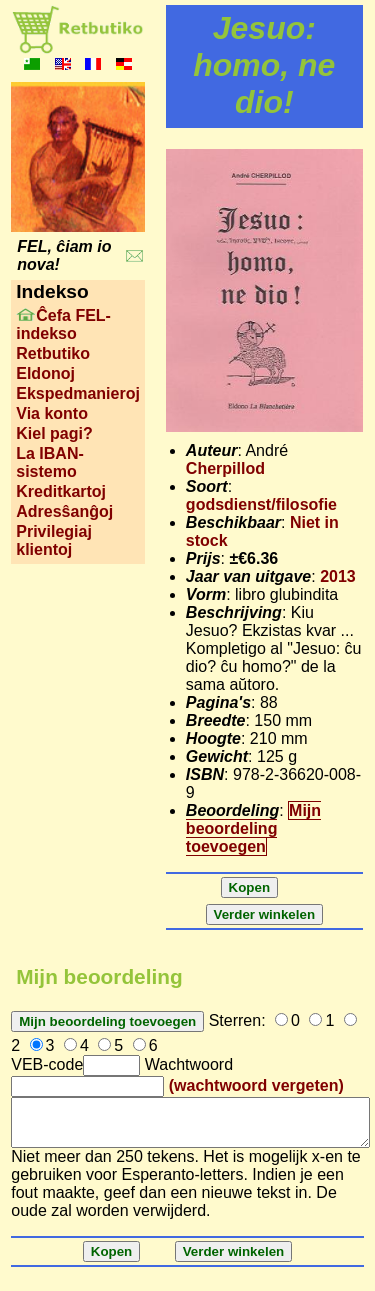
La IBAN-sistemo (50, 462)
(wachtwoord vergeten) (256, 1085)
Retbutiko (53, 353)
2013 (338, 576)
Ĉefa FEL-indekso (63, 324)
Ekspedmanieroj (78, 393)
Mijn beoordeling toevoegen (253, 828)
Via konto (52, 413)
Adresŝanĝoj (64, 511)
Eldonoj (45, 373)
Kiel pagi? (54, 433)
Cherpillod (225, 468)
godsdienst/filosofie (261, 504)
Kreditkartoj (61, 491)
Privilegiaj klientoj (54, 540)
